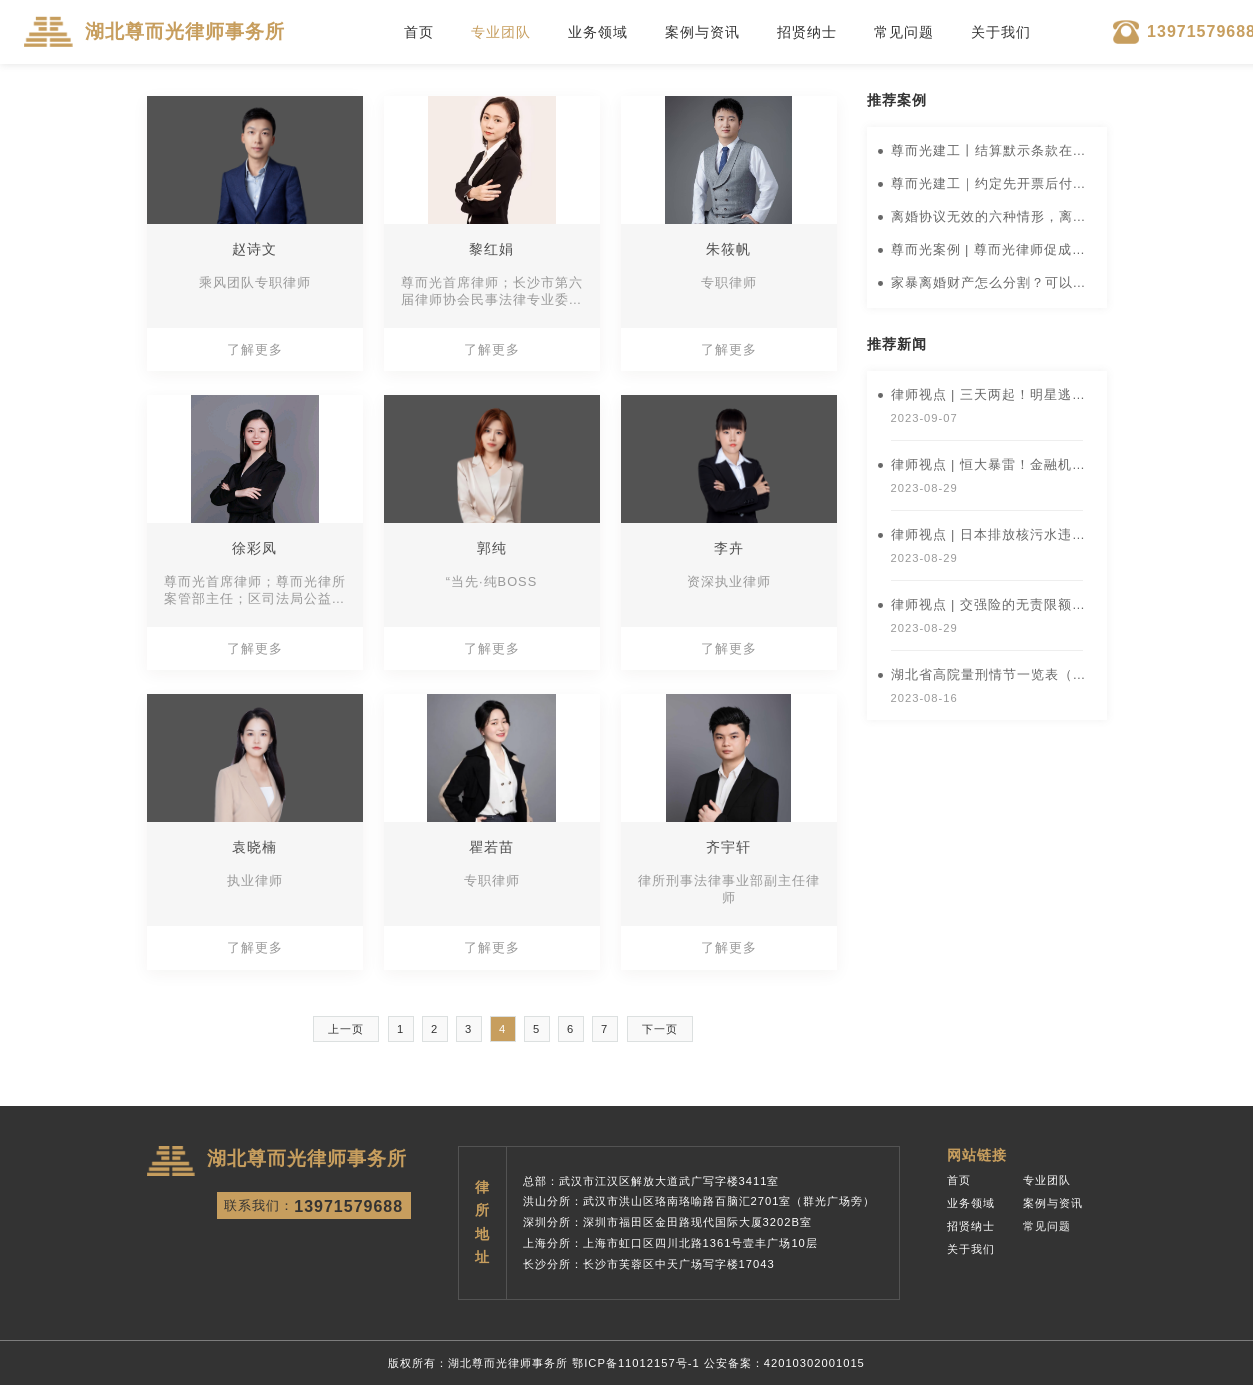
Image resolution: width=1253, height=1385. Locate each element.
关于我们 (1001, 32)
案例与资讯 (702, 32)
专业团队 (501, 32)
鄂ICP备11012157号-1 (635, 1363)
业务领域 (598, 32)
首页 (419, 32)
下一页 (660, 1029)
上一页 (346, 1029)
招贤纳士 (807, 32)
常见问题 (904, 32)
